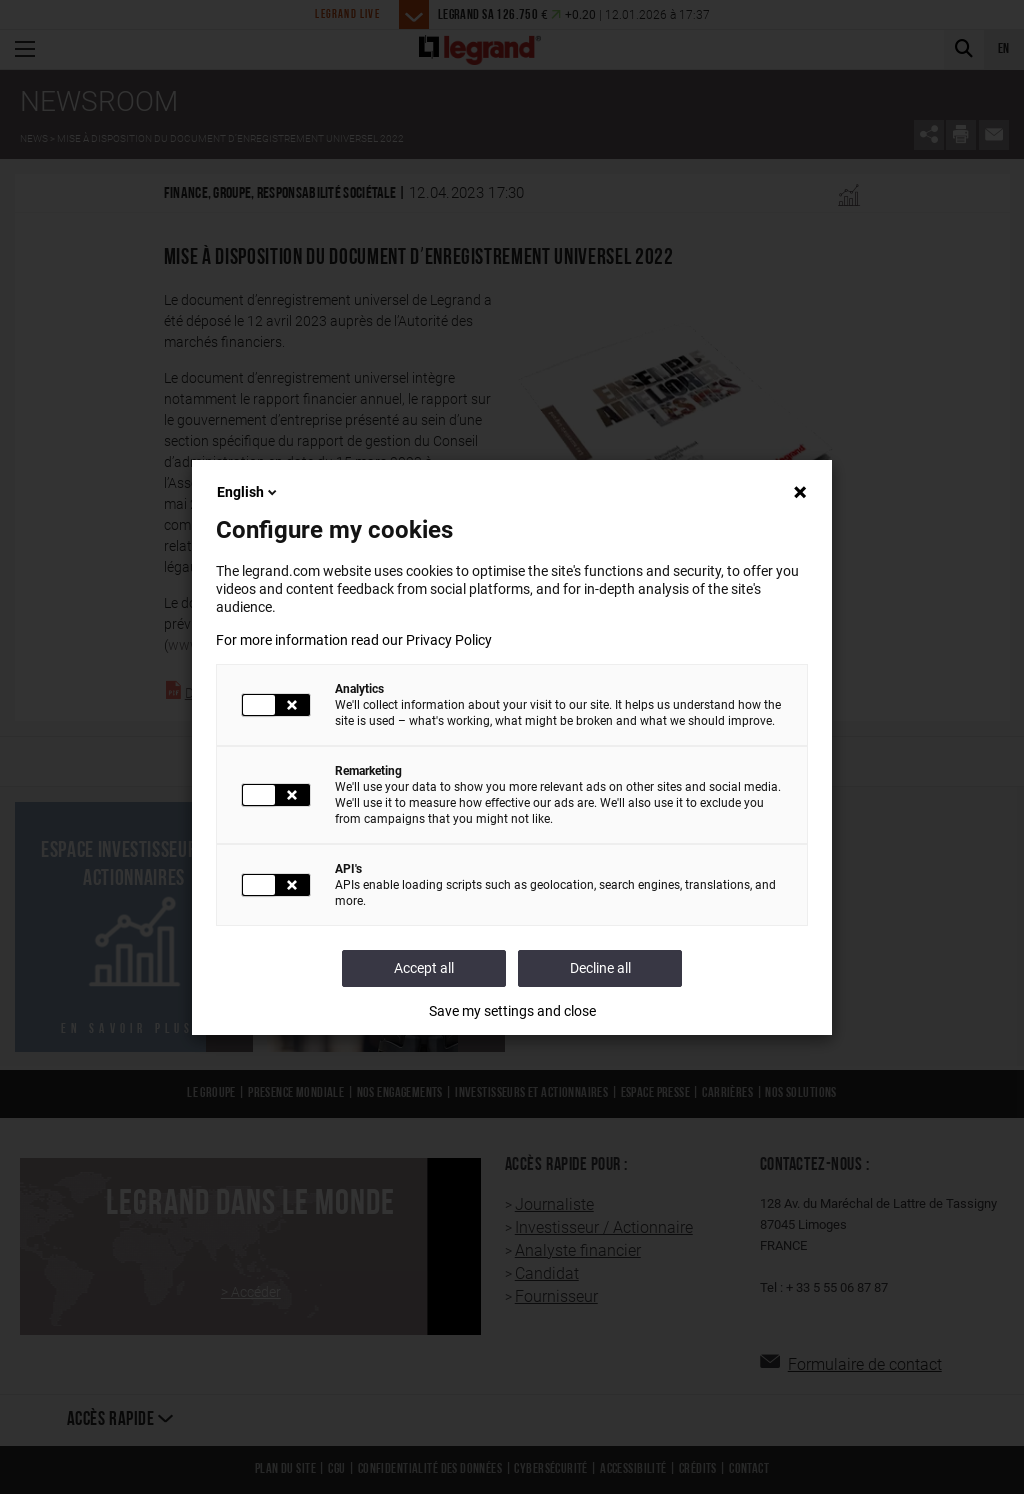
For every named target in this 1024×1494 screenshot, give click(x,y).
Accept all (424, 968)
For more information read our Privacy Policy (354, 640)
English (248, 492)
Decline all (600, 968)
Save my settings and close (512, 1011)
